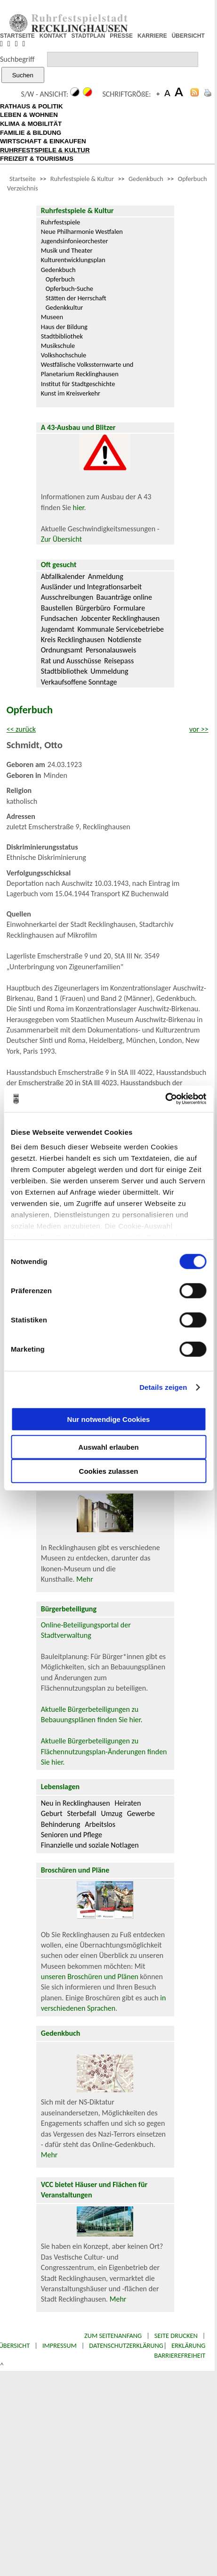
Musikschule (58, 345)
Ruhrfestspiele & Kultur (82, 178)
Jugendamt (57, 629)
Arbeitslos (100, 1824)
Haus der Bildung (64, 326)
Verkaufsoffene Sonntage (79, 681)
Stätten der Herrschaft (76, 298)
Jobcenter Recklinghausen (120, 618)
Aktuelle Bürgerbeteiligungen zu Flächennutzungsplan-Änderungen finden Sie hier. (104, 1751)
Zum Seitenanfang (113, 2335)
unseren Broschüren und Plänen (90, 1976)
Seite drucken (176, 2335)
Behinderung (60, 1824)
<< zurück (21, 729)
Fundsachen (59, 618)
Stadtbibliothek (62, 336)
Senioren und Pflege (71, 1834)
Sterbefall (81, 1813)
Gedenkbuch (146, 178)
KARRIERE (152, 36)
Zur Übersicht (61, 539)
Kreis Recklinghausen (73, 639)
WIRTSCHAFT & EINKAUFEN (43, 141)
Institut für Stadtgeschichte (78, 384)
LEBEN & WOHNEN (29, 114)
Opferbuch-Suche (69, 288)
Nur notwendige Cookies (108, 1419)
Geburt (52, 1813)
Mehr (84, 1579)
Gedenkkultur (64, 307)
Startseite (22, 178)
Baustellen (57, 607)
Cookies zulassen (108, 1471)
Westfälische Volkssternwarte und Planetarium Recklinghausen (87, 369)
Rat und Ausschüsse (71, 660)
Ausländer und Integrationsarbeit (91, 586)
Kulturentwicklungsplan (73, 260)
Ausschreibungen (67, 597)
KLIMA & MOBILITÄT (31, 123)
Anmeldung (105, 576)
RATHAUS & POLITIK (31, 106)
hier (78, 507)
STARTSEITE (17, 36)
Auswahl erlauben (108, 1447)
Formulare (129, 607)
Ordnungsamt (62, 649)
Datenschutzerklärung (126, 2345)
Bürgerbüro (93, 607)
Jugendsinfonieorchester (74, 241)
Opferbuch (60, 279)
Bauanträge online (124, 597)
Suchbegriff (17, 59)
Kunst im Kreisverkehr (70, 393)
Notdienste (125, 639)
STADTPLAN (88, 36)
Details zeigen (163, 1387)
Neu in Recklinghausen (75, 1803)
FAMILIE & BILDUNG (30, 132)
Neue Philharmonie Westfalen (82, 231)
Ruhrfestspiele (60, 222)
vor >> (199, 729)
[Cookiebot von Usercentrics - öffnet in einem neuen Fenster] (165, 1099)
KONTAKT (53, 36)
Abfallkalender (63, 576)
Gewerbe (141, 1813)
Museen (52, 317)
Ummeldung (109, 671)
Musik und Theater (67, 250)
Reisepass (119, 660)
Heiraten (128, 1803)
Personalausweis (111, 649)
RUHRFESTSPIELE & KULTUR (45, 150)
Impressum (59, 2345)
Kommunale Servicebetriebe (120, 629)
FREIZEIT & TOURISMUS (36, 158)
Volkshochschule (64, 355)
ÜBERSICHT (188, 36)
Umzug (111, 1813)
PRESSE (121, 36)
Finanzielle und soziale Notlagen (90, 1845)
